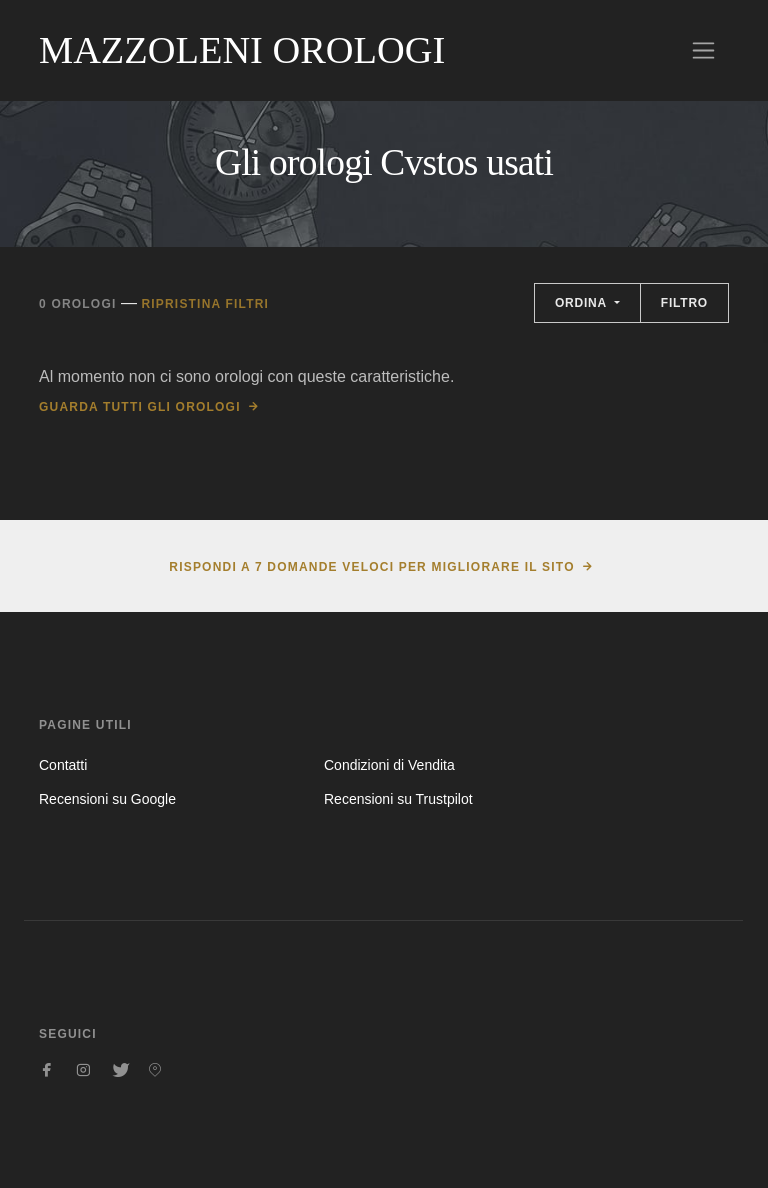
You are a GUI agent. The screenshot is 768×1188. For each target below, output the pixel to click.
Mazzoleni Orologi (242, 50)
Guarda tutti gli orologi (140, 407)
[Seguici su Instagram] (83, 1070)
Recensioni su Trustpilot (398, 799)
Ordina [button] (583, 303)
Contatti (63, 765)
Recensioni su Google (107, 799)
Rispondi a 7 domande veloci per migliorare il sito (371, 567)
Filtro (684, 303)
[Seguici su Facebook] (47, 1070)
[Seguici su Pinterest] (155, 1070)
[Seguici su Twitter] (119, 1070)
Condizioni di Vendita (389, 765)
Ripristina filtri (205, 304)
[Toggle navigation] (703, 50)
